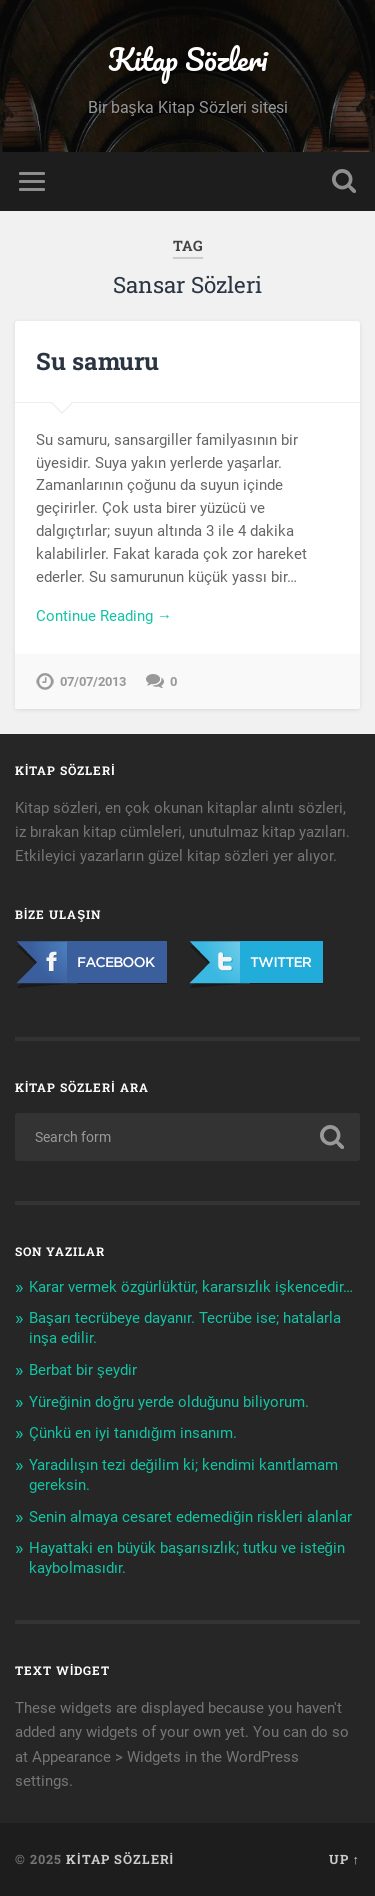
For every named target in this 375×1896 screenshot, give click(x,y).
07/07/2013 (93, 681)
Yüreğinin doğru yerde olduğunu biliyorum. (169, 1402)
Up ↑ (344, 1859)
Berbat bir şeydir (83, 1370)
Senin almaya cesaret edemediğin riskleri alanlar (190, 1517)
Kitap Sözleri (187, 59)
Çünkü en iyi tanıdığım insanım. (133, 1433)
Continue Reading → (104, 616)
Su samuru (97, 361)
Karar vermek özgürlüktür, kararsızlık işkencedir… (191, 1287)
